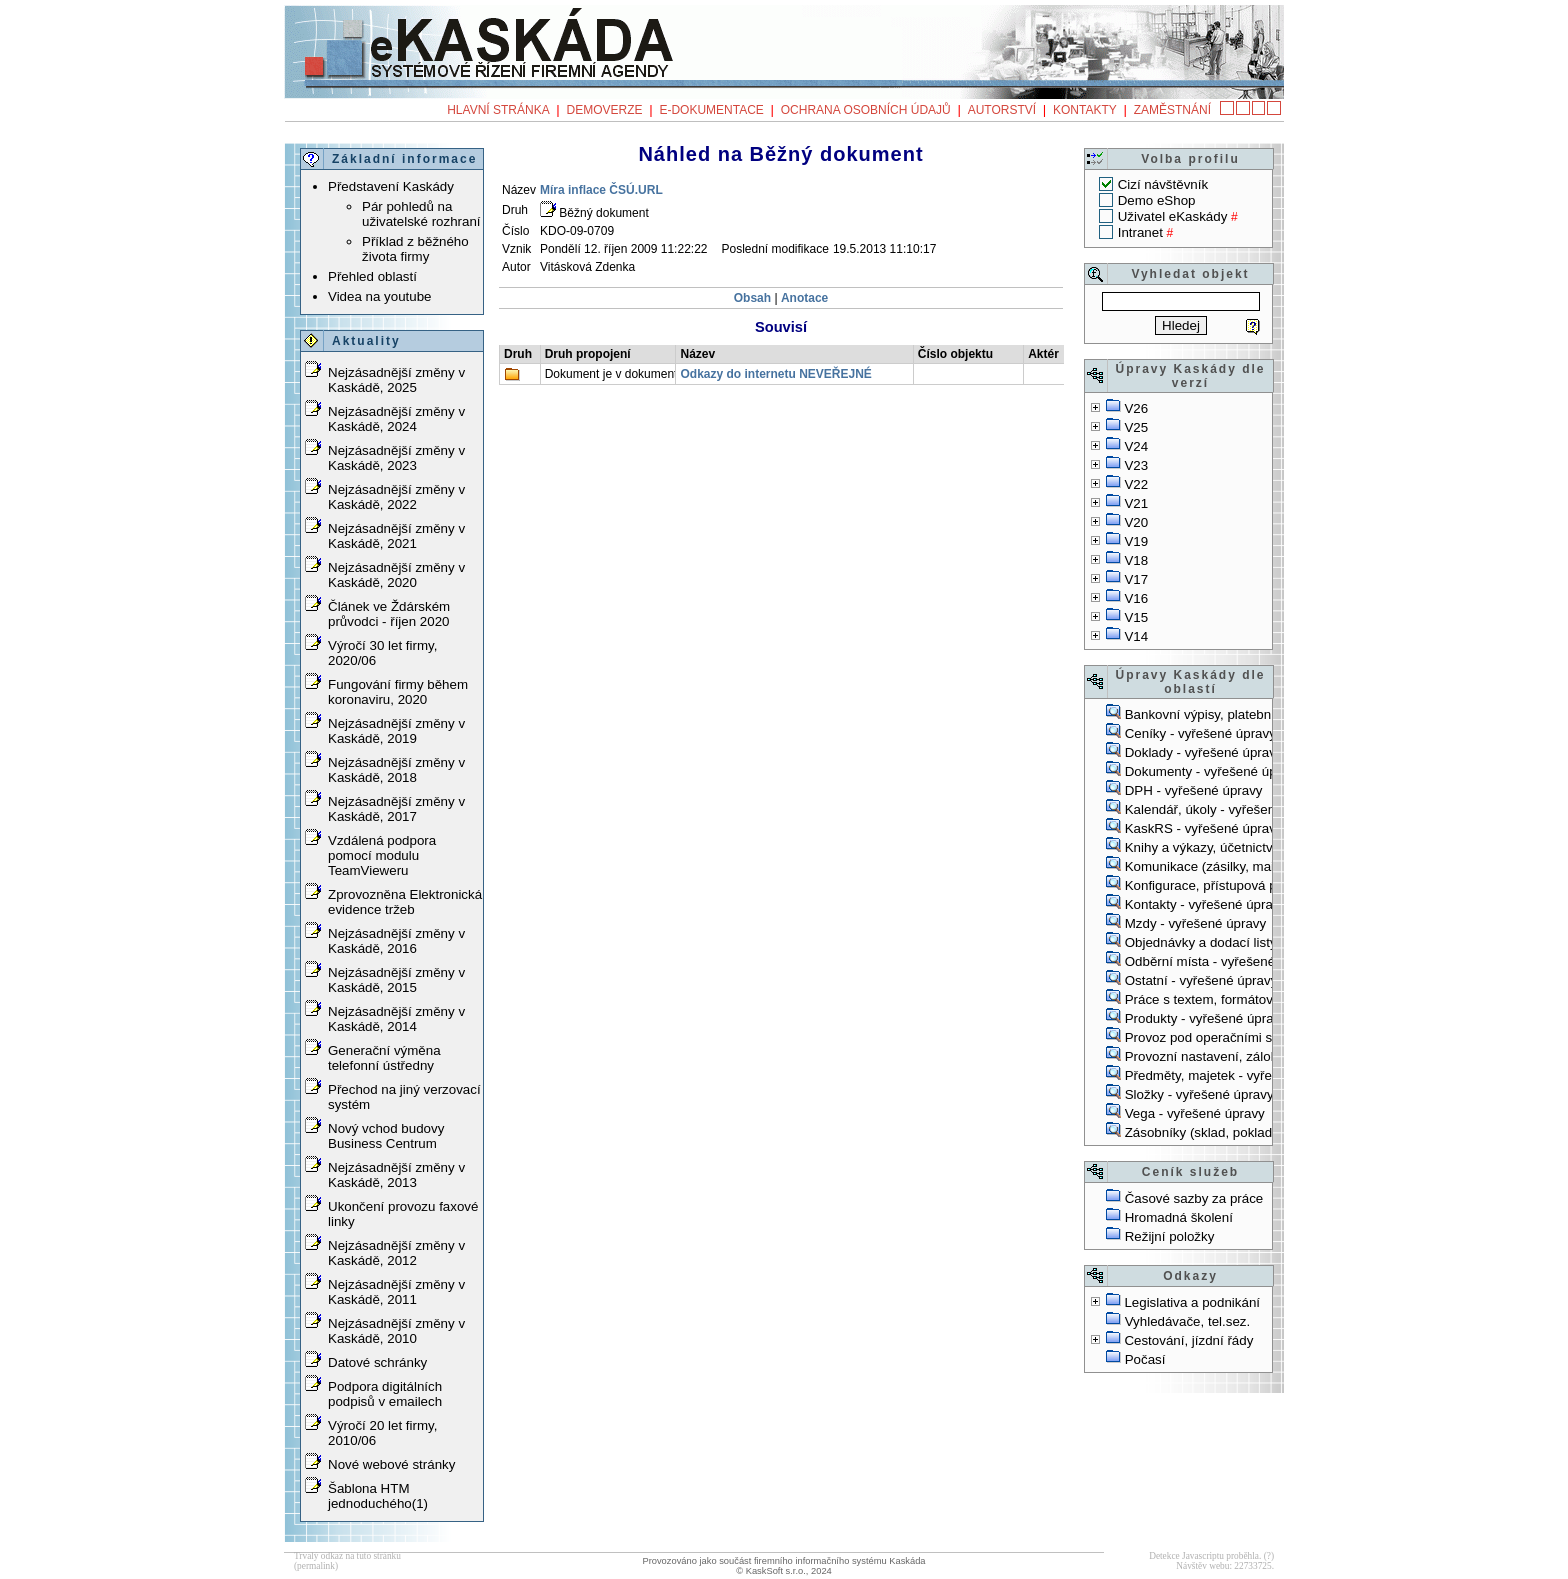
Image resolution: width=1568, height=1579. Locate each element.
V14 (1136, 636)
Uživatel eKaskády (1173, 216)
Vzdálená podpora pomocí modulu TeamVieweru (382, 855)
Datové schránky (377, 1362)
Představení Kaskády (391, 186)
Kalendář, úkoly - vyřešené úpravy (1226, 809)
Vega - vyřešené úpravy (1195, 1113)
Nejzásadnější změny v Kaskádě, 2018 (396, 770)
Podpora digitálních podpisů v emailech (385, 1394)
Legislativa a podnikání (1192, 1302)
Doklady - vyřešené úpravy (1204, 752)
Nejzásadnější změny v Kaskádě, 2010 (396, 1331)
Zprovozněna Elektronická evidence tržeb (405, 902)
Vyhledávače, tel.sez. (1187, 1321)
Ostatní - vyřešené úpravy (1201, 980)
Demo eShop (1157, 200)
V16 (1136, 598)
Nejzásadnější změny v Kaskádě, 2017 (396, 809)
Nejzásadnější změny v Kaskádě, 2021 (396, 536)
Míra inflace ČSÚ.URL (601, 190)
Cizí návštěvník (1163, 184)
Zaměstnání (1172, 110)
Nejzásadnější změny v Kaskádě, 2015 (396, 980)
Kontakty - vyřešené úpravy (1206, 904)
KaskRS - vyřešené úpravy (1204, 828)
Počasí (1145, 1359)
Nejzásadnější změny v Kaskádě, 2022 (396, 497)
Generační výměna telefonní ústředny (384, 1058)
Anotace (804, 298)
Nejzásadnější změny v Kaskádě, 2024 (396, 419)
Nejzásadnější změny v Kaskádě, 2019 (396, 731)
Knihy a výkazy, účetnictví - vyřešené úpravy (1255, 847)
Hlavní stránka (498, 110)
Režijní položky (1170, 1236)
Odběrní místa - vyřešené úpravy (1222, 961)
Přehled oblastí (372, 276)
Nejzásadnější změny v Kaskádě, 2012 (396, 1253)
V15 (1136, 617)
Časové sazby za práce (1194, 1198)
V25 (1136, 427)
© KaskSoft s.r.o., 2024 (784, 1571)
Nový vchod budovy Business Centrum (386, 1136)
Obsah (754, 298)
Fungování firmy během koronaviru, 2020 (398, 692)
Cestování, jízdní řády (1188, 1340)
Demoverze (605, 110)
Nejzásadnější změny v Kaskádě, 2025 (396, 380)
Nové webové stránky (391, 1464)
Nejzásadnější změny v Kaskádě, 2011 (396, 1292)
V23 (1136, 465)
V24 (1136, 446)
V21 (1136, 503)
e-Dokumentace (711, 110)
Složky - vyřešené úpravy (1199, 1094)
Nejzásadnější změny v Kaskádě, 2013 (396, 1175)
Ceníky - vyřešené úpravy (1200, 733)
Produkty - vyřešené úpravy (1206, 1018)
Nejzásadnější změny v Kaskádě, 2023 (396, 458)
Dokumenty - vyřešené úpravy (1213, 771)
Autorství (1002, 110)
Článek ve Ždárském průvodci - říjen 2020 (389, 614)
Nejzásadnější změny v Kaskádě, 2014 (396, 1019)
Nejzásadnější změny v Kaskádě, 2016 (396, 941)
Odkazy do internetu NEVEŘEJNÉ (775, 374)
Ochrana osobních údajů (866, 110)
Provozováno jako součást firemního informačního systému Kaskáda (783, 1561)
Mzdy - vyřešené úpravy (1195, 923)
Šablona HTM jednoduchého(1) (378, 1496)
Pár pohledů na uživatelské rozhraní (421, 214)
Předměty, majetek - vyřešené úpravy (1235, 1075)
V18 (1136, 560)
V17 (1136, 579)
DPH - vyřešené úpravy (1194, 790)
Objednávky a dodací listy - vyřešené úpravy (1256, 942)
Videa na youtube (380, 296)
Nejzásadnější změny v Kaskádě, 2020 (396, 575)
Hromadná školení (1179, 1217)
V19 (1136, 541)
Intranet (1140, 232)
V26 (1136, 408)
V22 (1136, 484)
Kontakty (1085, 110)
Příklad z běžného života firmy (415, 249)
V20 (1136, 522)
